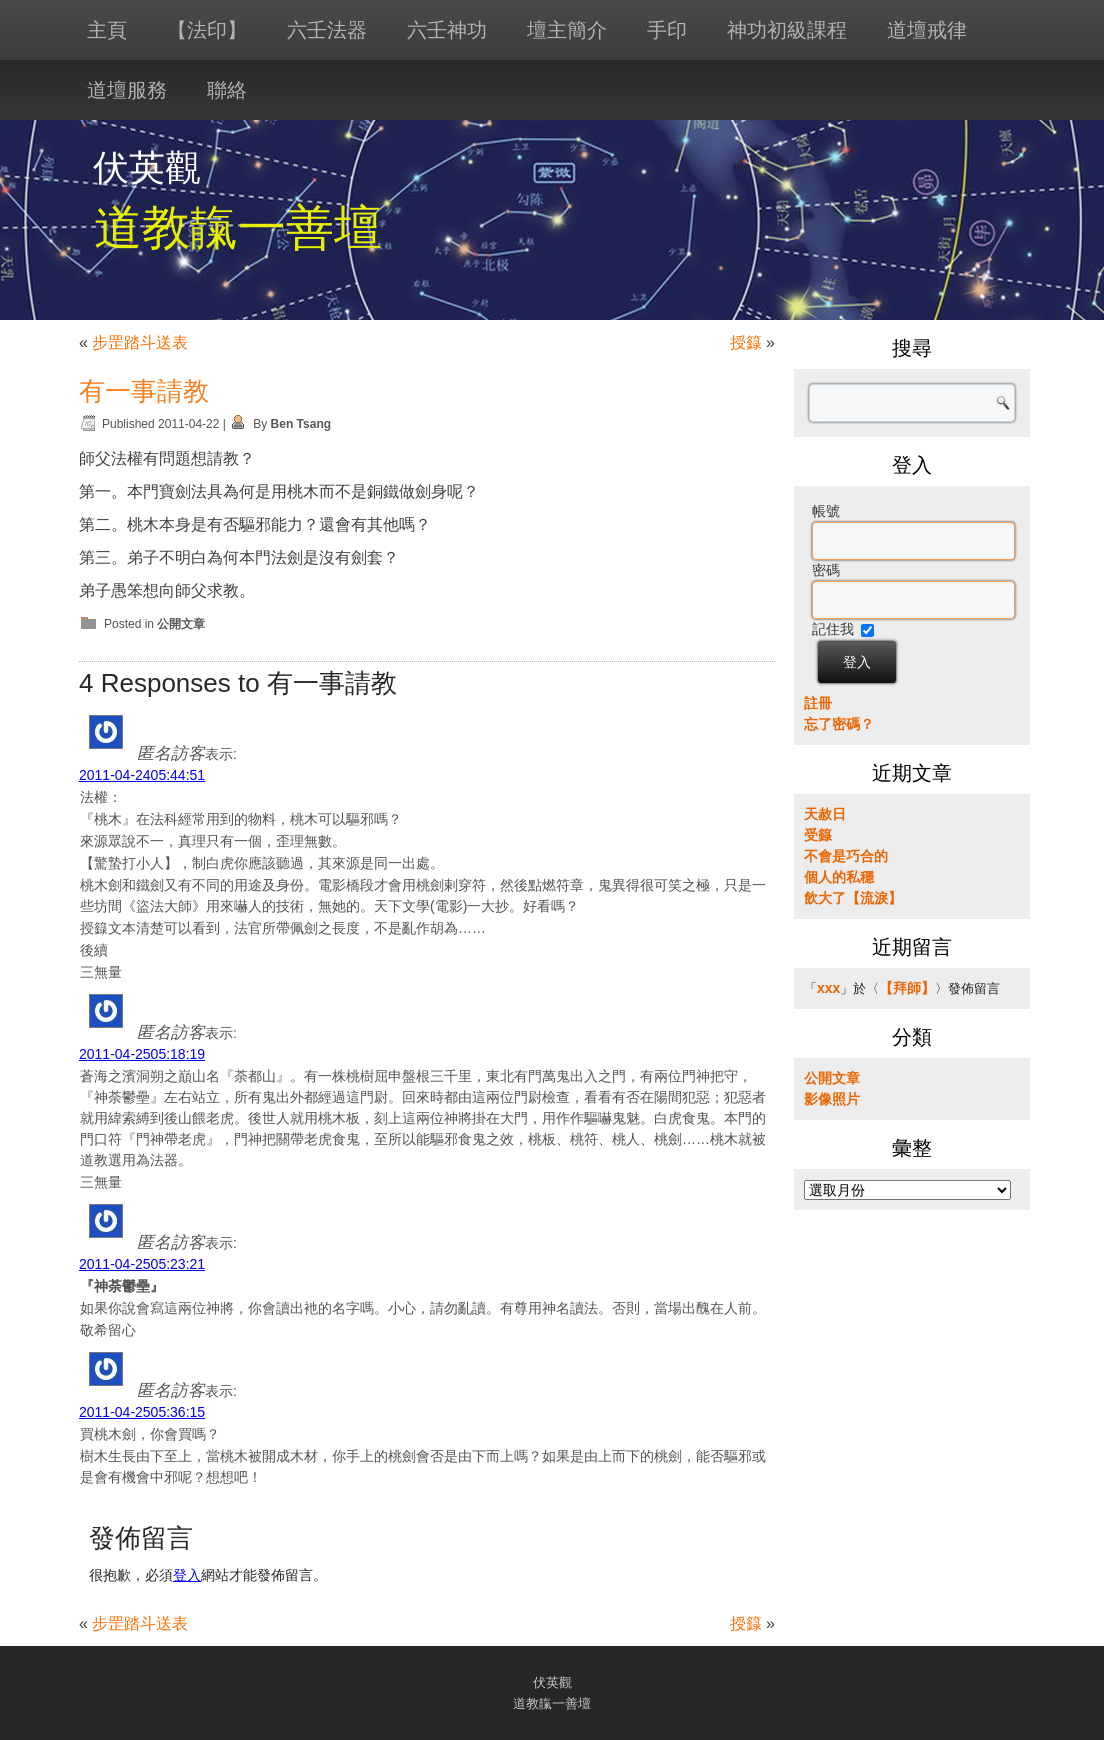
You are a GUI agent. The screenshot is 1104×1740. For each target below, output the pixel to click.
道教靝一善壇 (238, 227)
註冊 (818, 703)
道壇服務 (127, 90)
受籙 (818, 835)
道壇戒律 (927, 30)
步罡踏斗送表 (140, 342)
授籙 (746, 342)
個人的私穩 (839, 877)
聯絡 (227, 90)
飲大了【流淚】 (853, 898)
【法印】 (207, 30)
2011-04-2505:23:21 (142, 1264)
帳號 (826, 511)
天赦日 (825, 814)
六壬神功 (447, 30)
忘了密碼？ (839, 724)
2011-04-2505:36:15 (142, 1412)
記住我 (833, 629)
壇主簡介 (567, 30)
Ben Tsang (301, 424)
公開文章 (181, 624)
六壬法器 (327, 30)
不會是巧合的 (846, 856)
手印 (667, 30)
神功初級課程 (787, 30)
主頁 (107, 30)
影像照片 (832, 1099)
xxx (828, 988)
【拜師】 (907, 988)
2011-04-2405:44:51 (142, 775)
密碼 (826, 570)
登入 (187, 1575)
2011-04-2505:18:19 (142, 1054)
